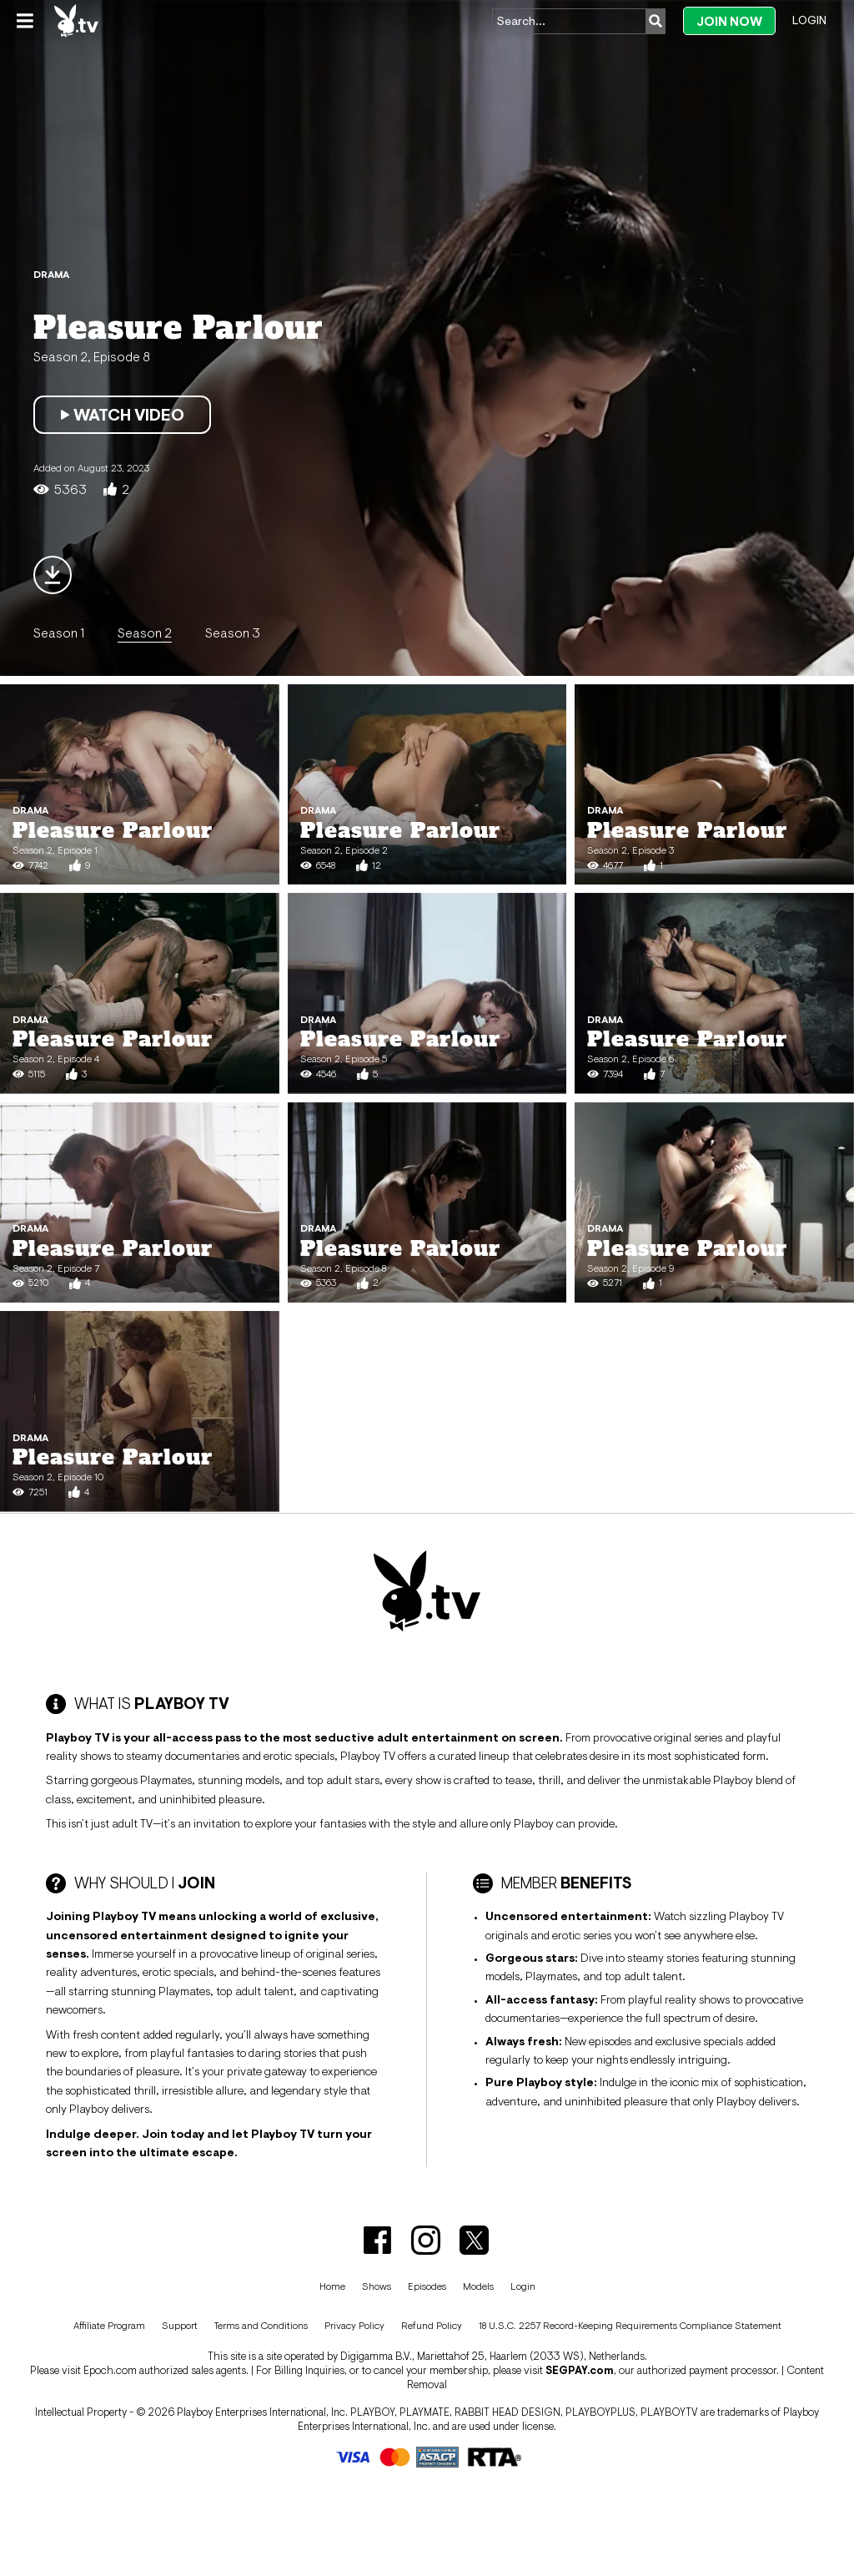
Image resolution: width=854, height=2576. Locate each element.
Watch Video (122, 414)
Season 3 (232, 632)
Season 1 (58, 632)
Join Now (729, 21)
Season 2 (145, 632)
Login (809, 20)
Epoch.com (110, 2370)
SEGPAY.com (579, 2370)
